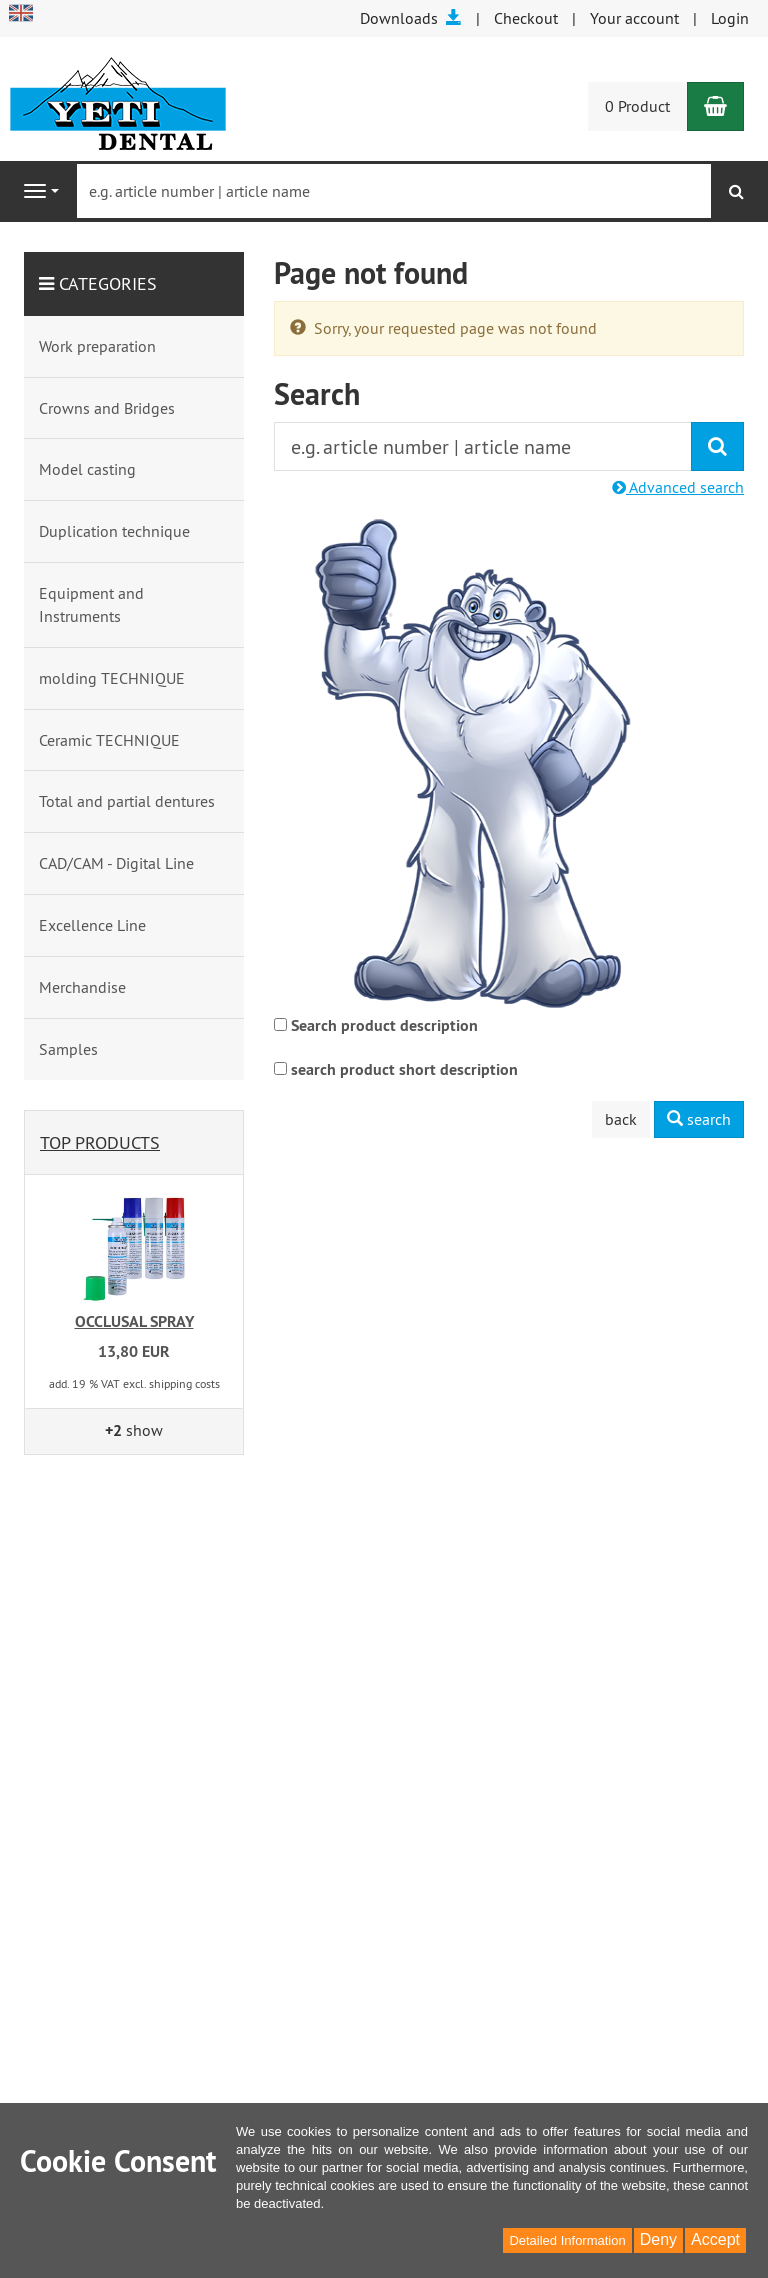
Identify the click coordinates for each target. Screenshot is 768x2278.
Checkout (526, 18)
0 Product (637, 106)
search (699, 1119)
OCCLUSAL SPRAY (134, 1321)
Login (730, 18)
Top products (100, 1142)
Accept (715, 2239)
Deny (658, 2239)
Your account (634, 18)
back (621, 1119)
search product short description (404, 1069)
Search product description (384, 1025)
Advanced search (678, 487)
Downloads (411, 18)
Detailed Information (567, 2240)
